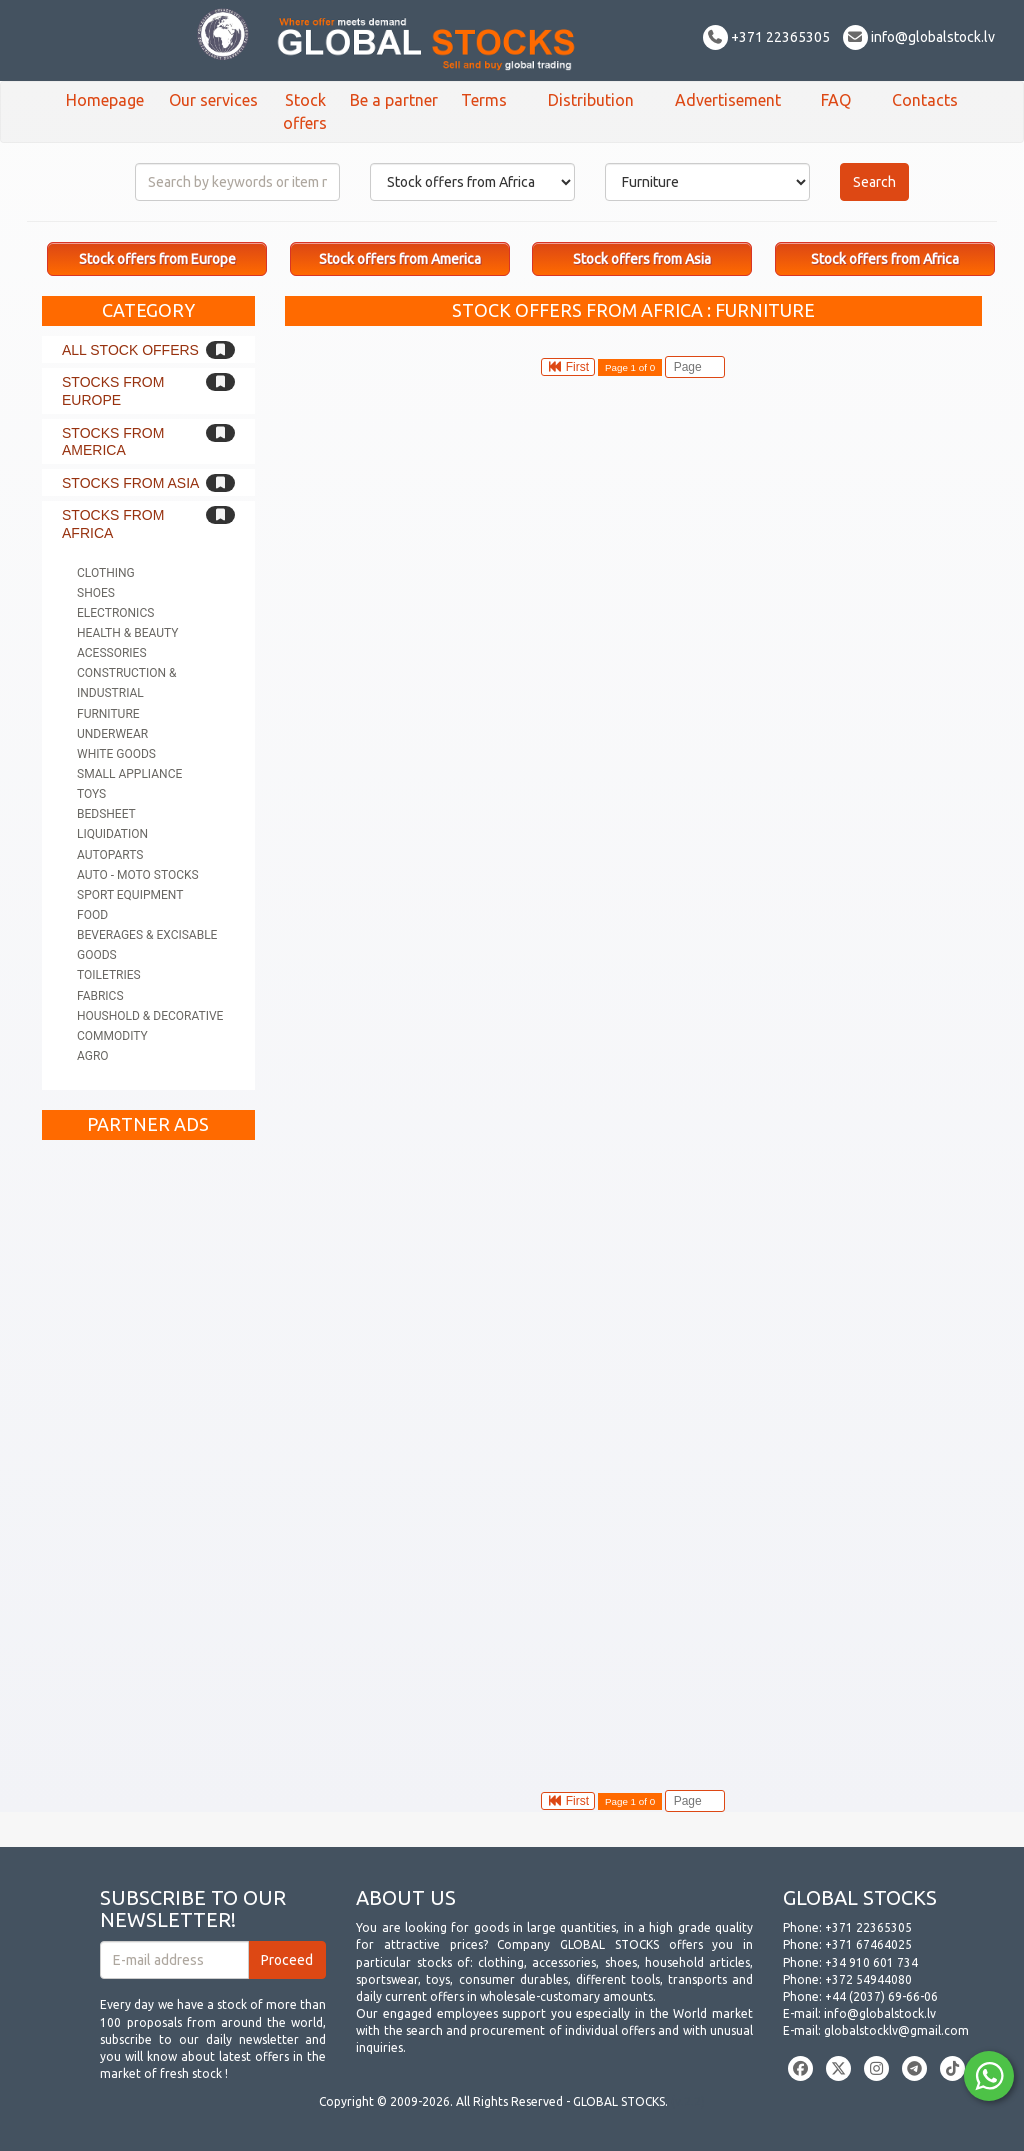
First (568, 367)
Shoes (96, 593)
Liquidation (112, 834)
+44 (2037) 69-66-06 (881, 1996)
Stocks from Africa (113, 524)
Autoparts (110, 855)
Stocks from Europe (113, 391)
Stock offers (305, 111)
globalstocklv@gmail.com (896, 2030)
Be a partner (394, 100)
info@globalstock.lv (919, 37)
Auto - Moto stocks (138, 875)
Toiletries (109, 975)
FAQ (836, 100)
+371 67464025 (868, 1944)
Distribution (591, 100)
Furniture (108, 714)
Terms (484, 100)
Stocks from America (113, 442)
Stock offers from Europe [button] (157, 259)
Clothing (106, 573)
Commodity (112, 1036)
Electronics (115, 613)
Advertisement (728, 100)
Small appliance (129, 774)
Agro (93, 1056)
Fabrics (100, 996)
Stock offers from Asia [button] (642, 259)
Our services (213, 100)
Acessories (112, 653)
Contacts (925, 100)
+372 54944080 (868, 1979)
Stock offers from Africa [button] (885, 259)
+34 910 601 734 (871, 1962)
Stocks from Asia (130, 483)
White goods (116, 754)
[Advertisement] (148, 1450)
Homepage (105, 100)
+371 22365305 (766, 37)
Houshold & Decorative (150, 1016)
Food (92, 915)
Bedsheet (106, 814)
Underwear (112, 734)
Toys (91, 794)
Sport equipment (130, 895)
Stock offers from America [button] (400, 259)
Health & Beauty (127, 633)
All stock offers (130, 350)
